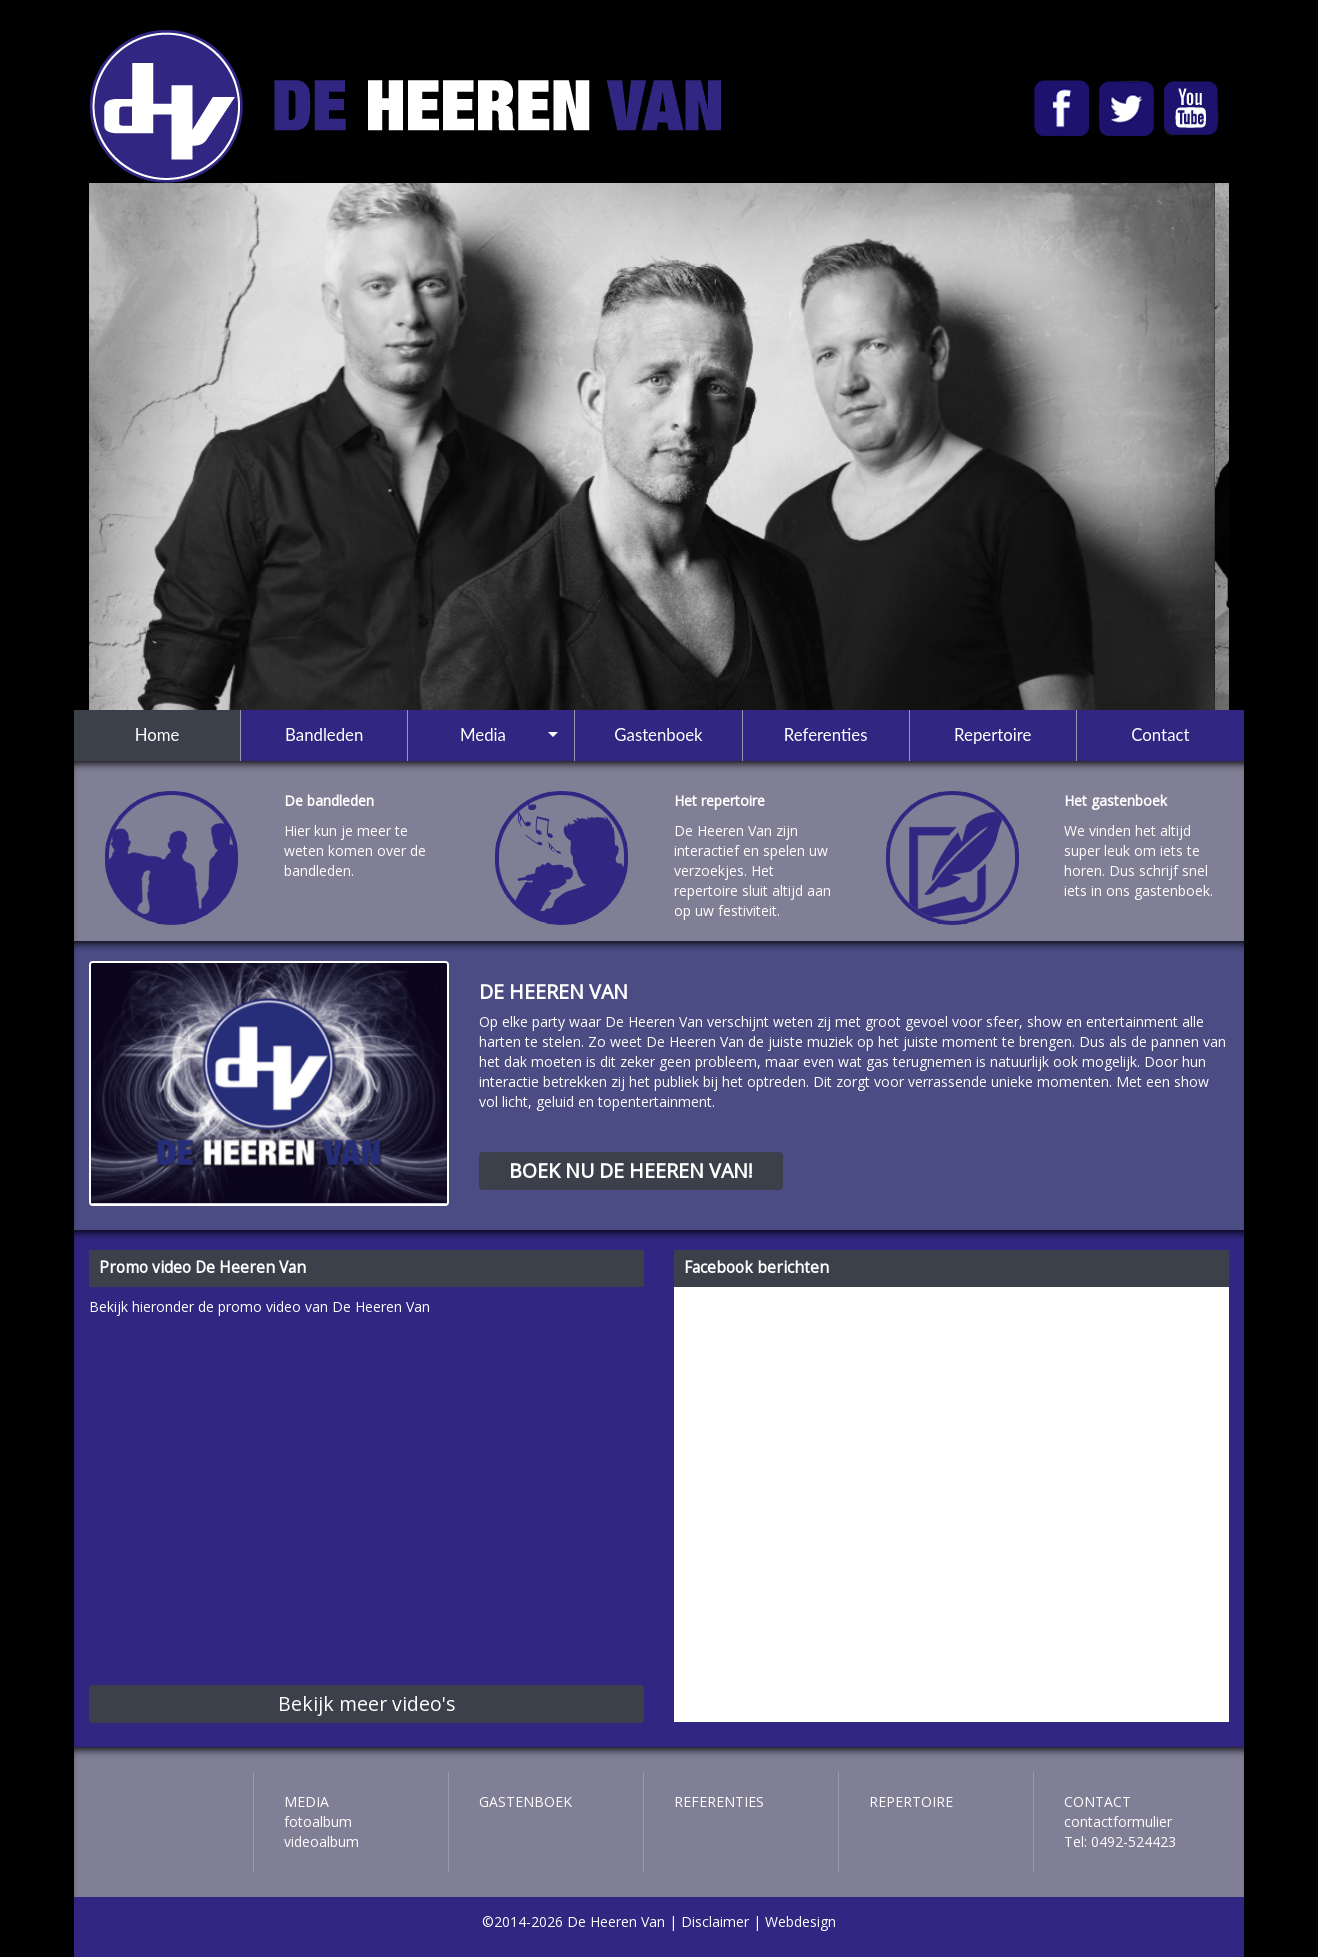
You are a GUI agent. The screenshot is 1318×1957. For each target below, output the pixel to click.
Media (483, 734)
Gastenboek (658, 734)
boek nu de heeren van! (631, 1170)
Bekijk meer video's (367, 1703)
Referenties (826, 734)
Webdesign (800, 1921)
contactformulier (1118, 1821)
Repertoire (992, 734)
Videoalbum (321, 1841)
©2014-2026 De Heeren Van (573, 1921)
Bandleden (324, 734)
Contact (1160, 734)
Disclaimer (715, 1921)
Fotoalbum (318, 1821)
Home (157, 734)
